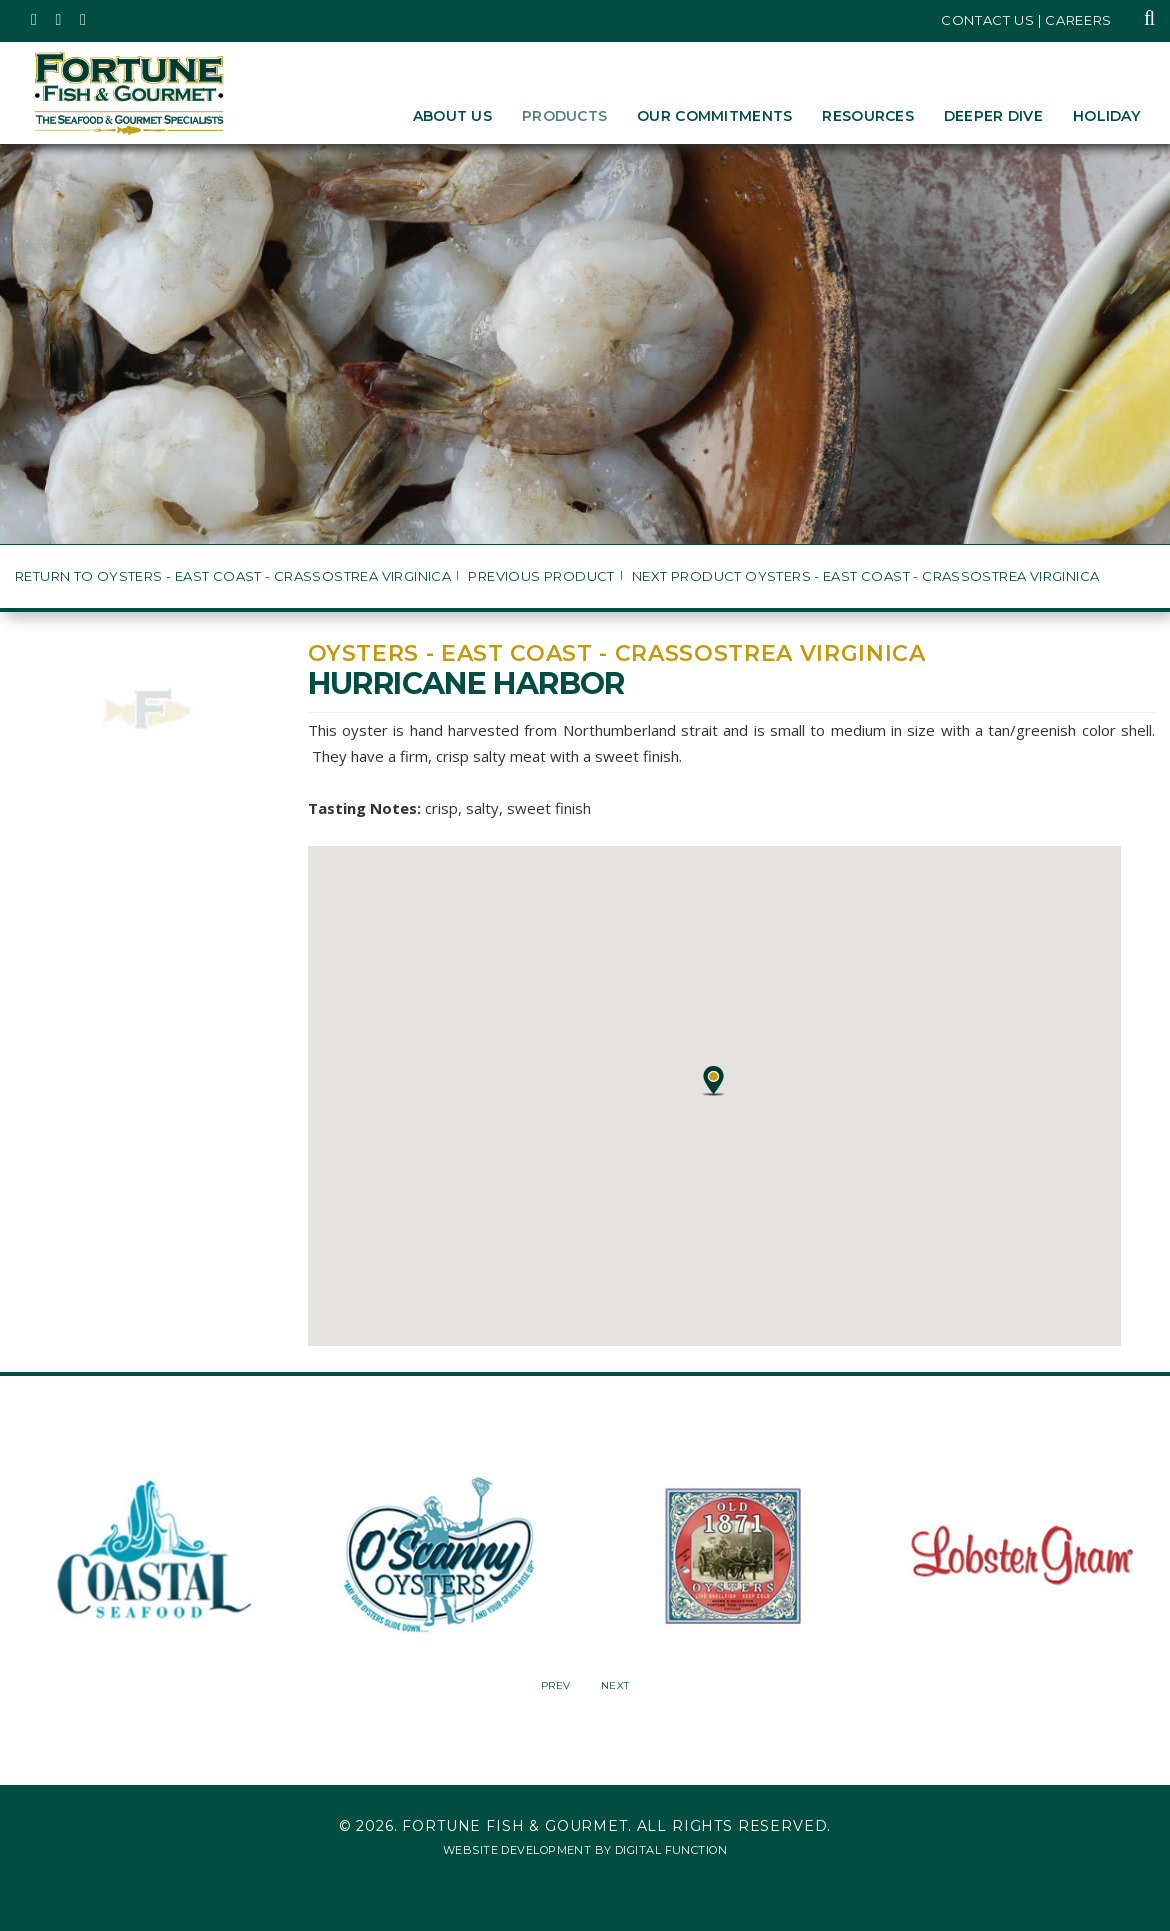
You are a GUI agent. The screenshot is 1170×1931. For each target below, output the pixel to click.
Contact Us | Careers (1026, 20)
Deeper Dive (993, 116)
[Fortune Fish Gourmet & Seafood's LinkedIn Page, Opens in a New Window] (83, 20)
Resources (868, 116)
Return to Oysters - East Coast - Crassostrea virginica (233, 576)
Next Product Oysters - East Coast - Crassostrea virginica (865, 576)
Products (564, 116)
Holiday (1106, 116)
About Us (452, 116)
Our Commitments (714, 116)
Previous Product (541, 576)
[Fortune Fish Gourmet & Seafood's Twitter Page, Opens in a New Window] (34, 20)
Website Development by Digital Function (585, 1850)
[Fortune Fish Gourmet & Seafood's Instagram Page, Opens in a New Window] (59, 20)
